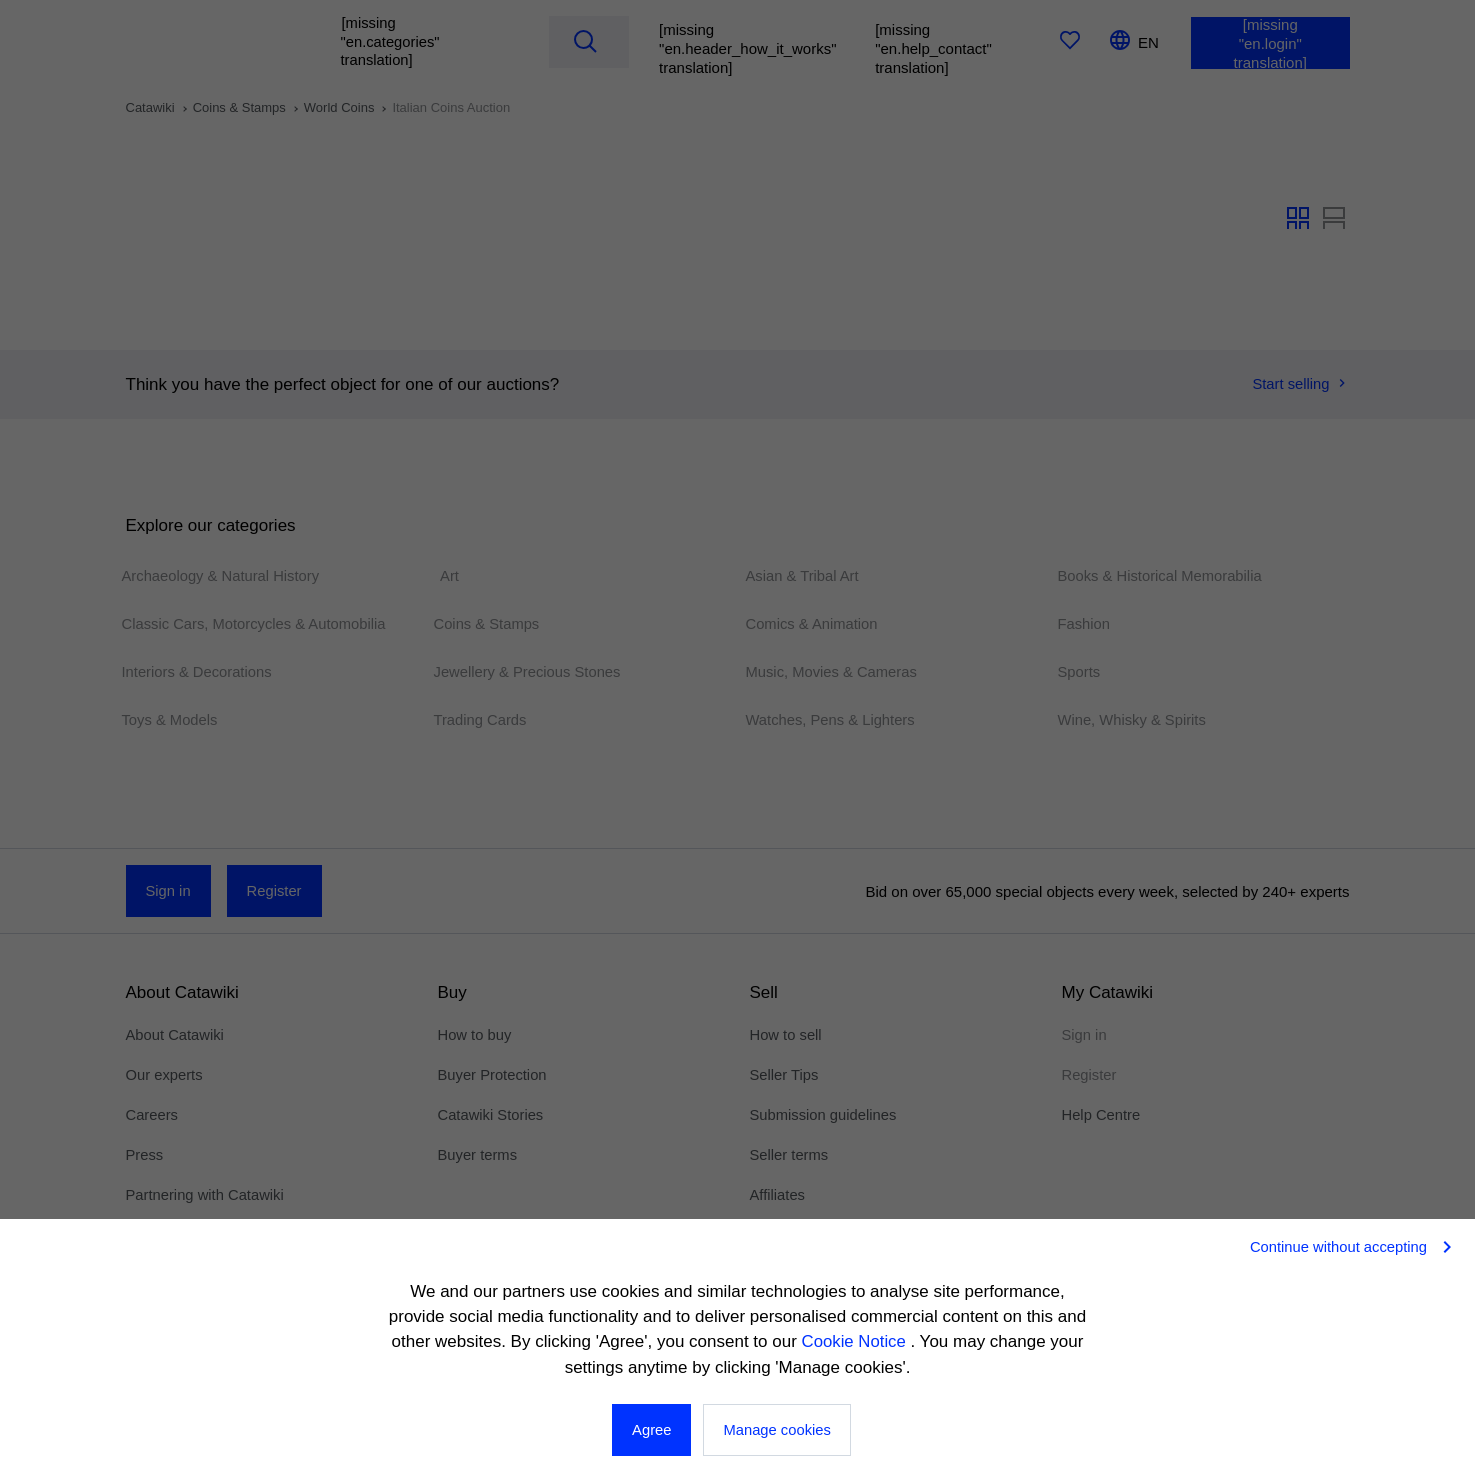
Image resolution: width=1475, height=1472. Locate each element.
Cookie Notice (856, 1342)
